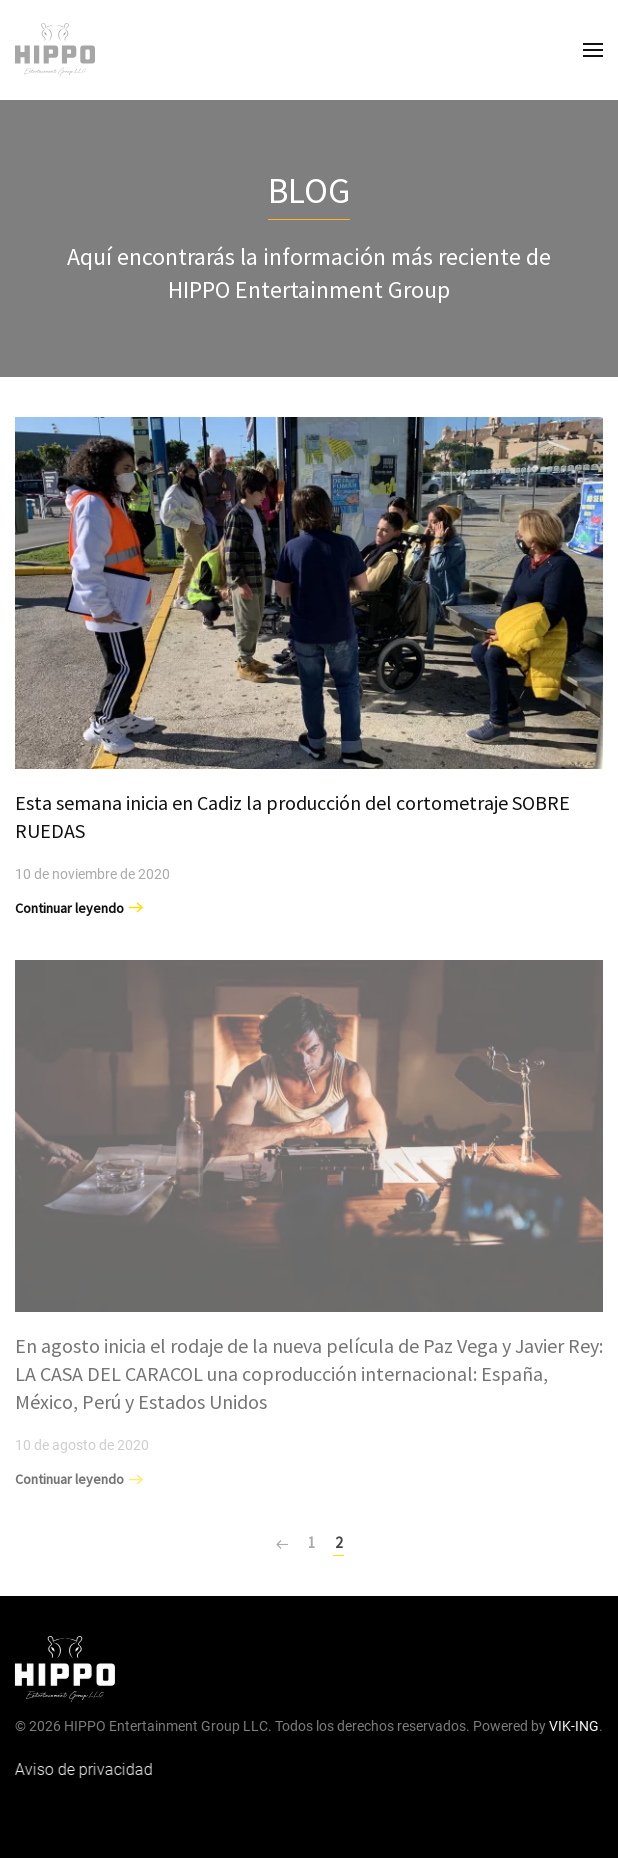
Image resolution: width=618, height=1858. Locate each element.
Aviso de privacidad (81, 1769)
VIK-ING (572, 1726)
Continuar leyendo (69, 908)
